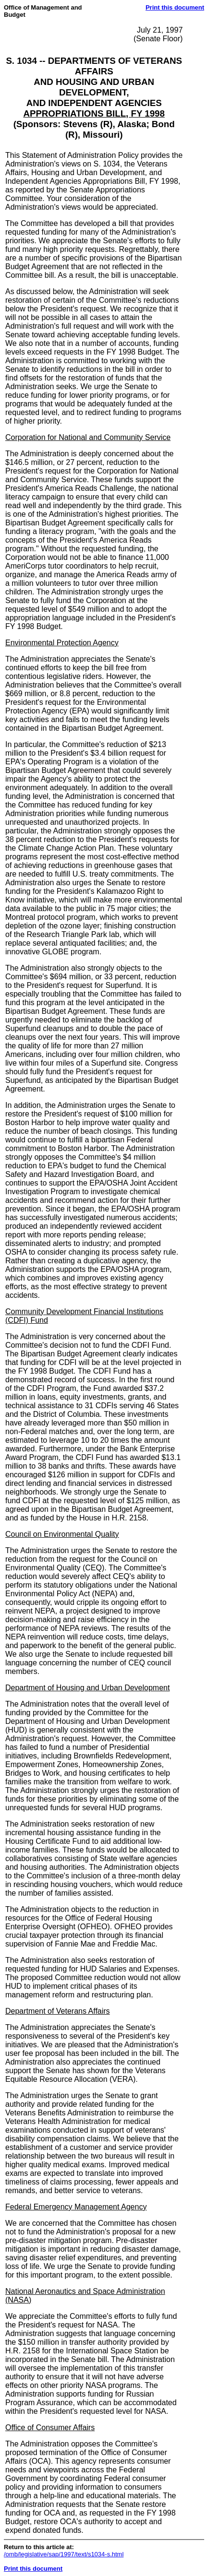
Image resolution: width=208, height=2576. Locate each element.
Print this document (175, 7)
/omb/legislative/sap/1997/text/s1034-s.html (63, 2554)
